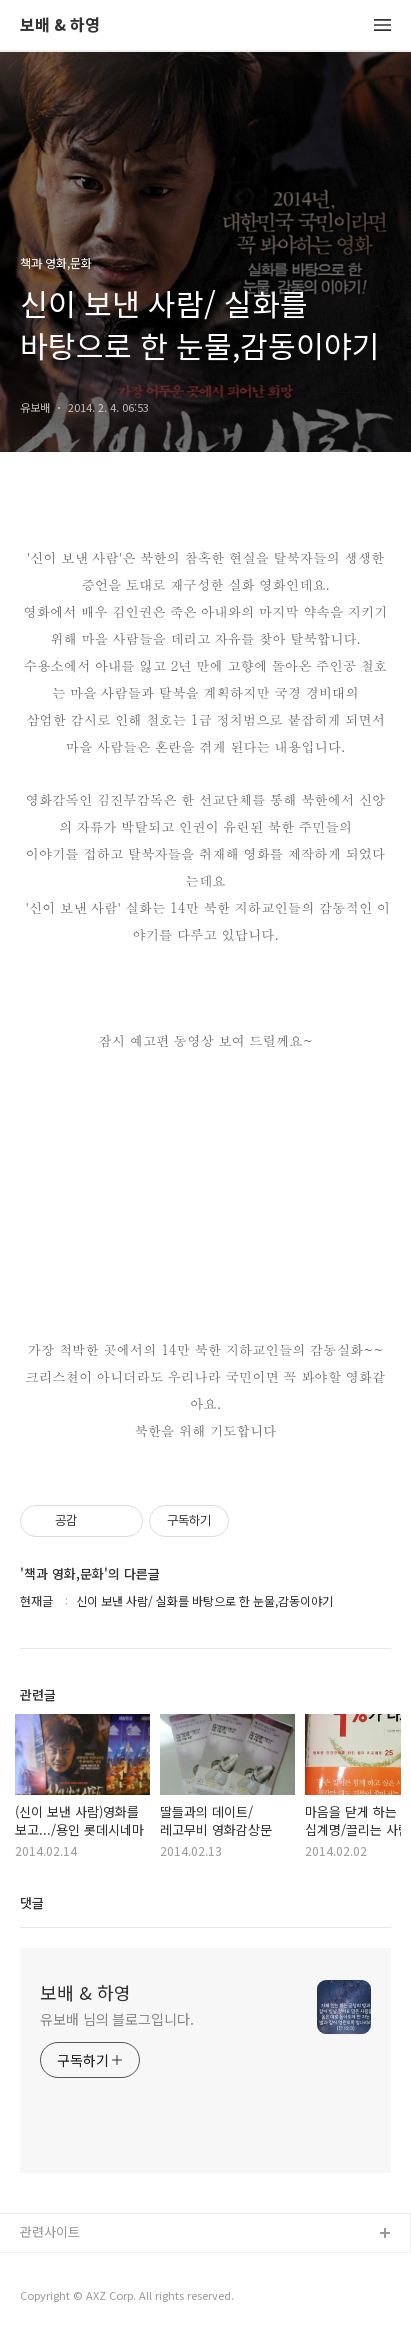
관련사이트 (50, 2231)
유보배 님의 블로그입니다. (117, 2019)
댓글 (32, 1902)
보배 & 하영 (60, 25)
